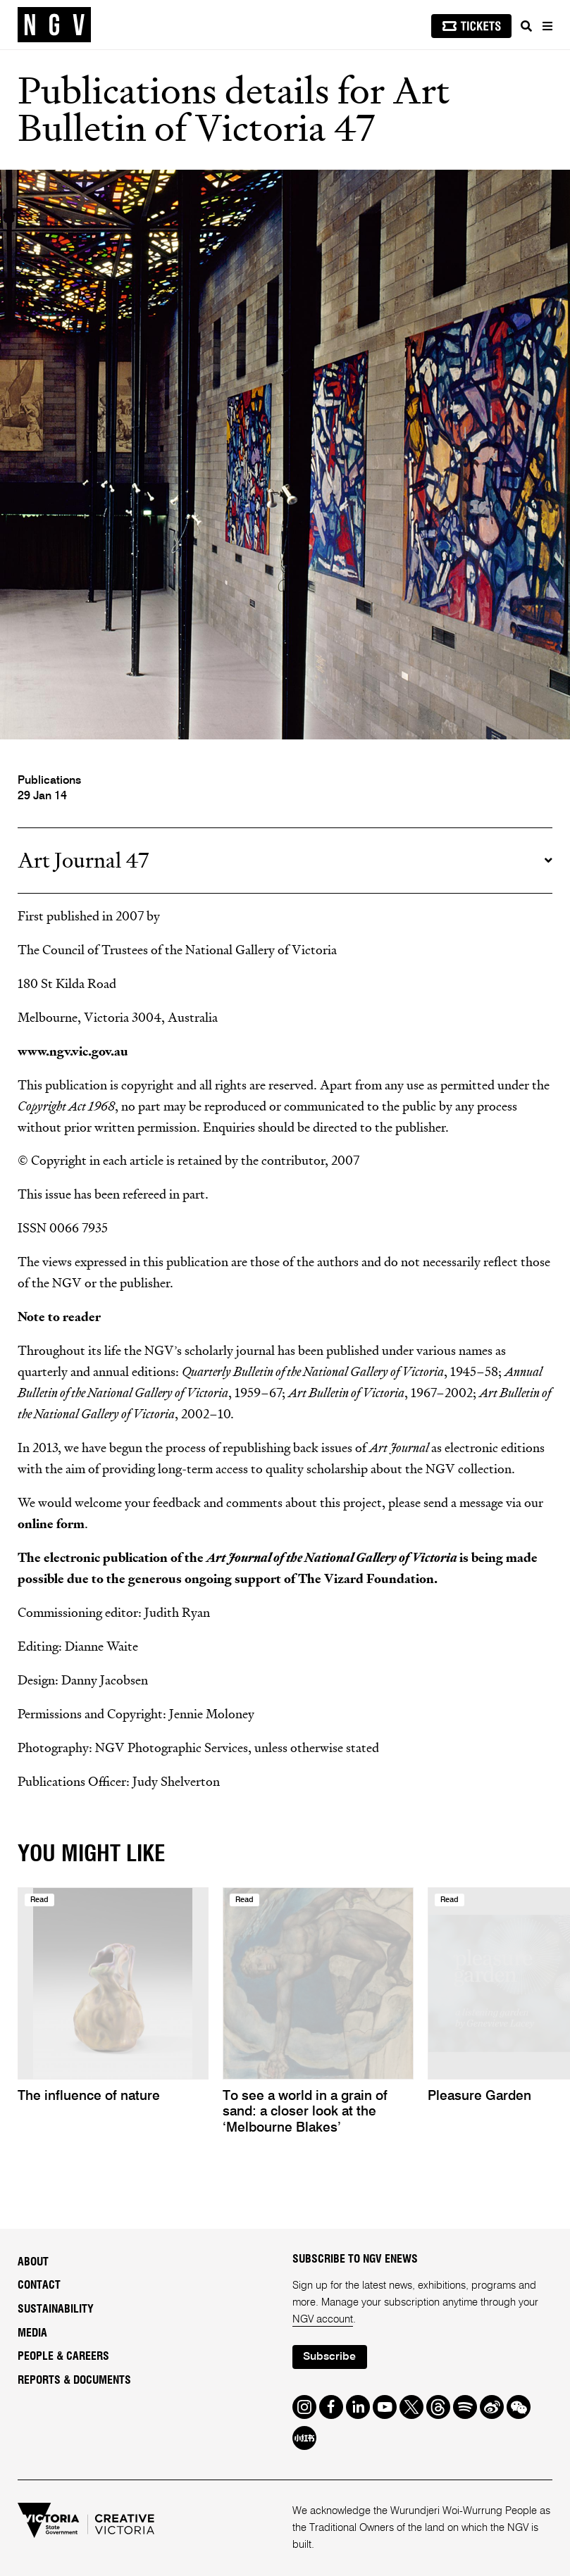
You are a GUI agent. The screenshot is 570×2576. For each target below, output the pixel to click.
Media (32, 2333)
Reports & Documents (74, 2380)
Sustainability (56, 2309)
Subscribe (329, 2357)
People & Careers (63, 2356)
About (33, 2262)
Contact (39, 2285)
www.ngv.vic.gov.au (73, 1052)
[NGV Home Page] (54, 25)
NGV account (322, 2319)
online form (51, 1524)
